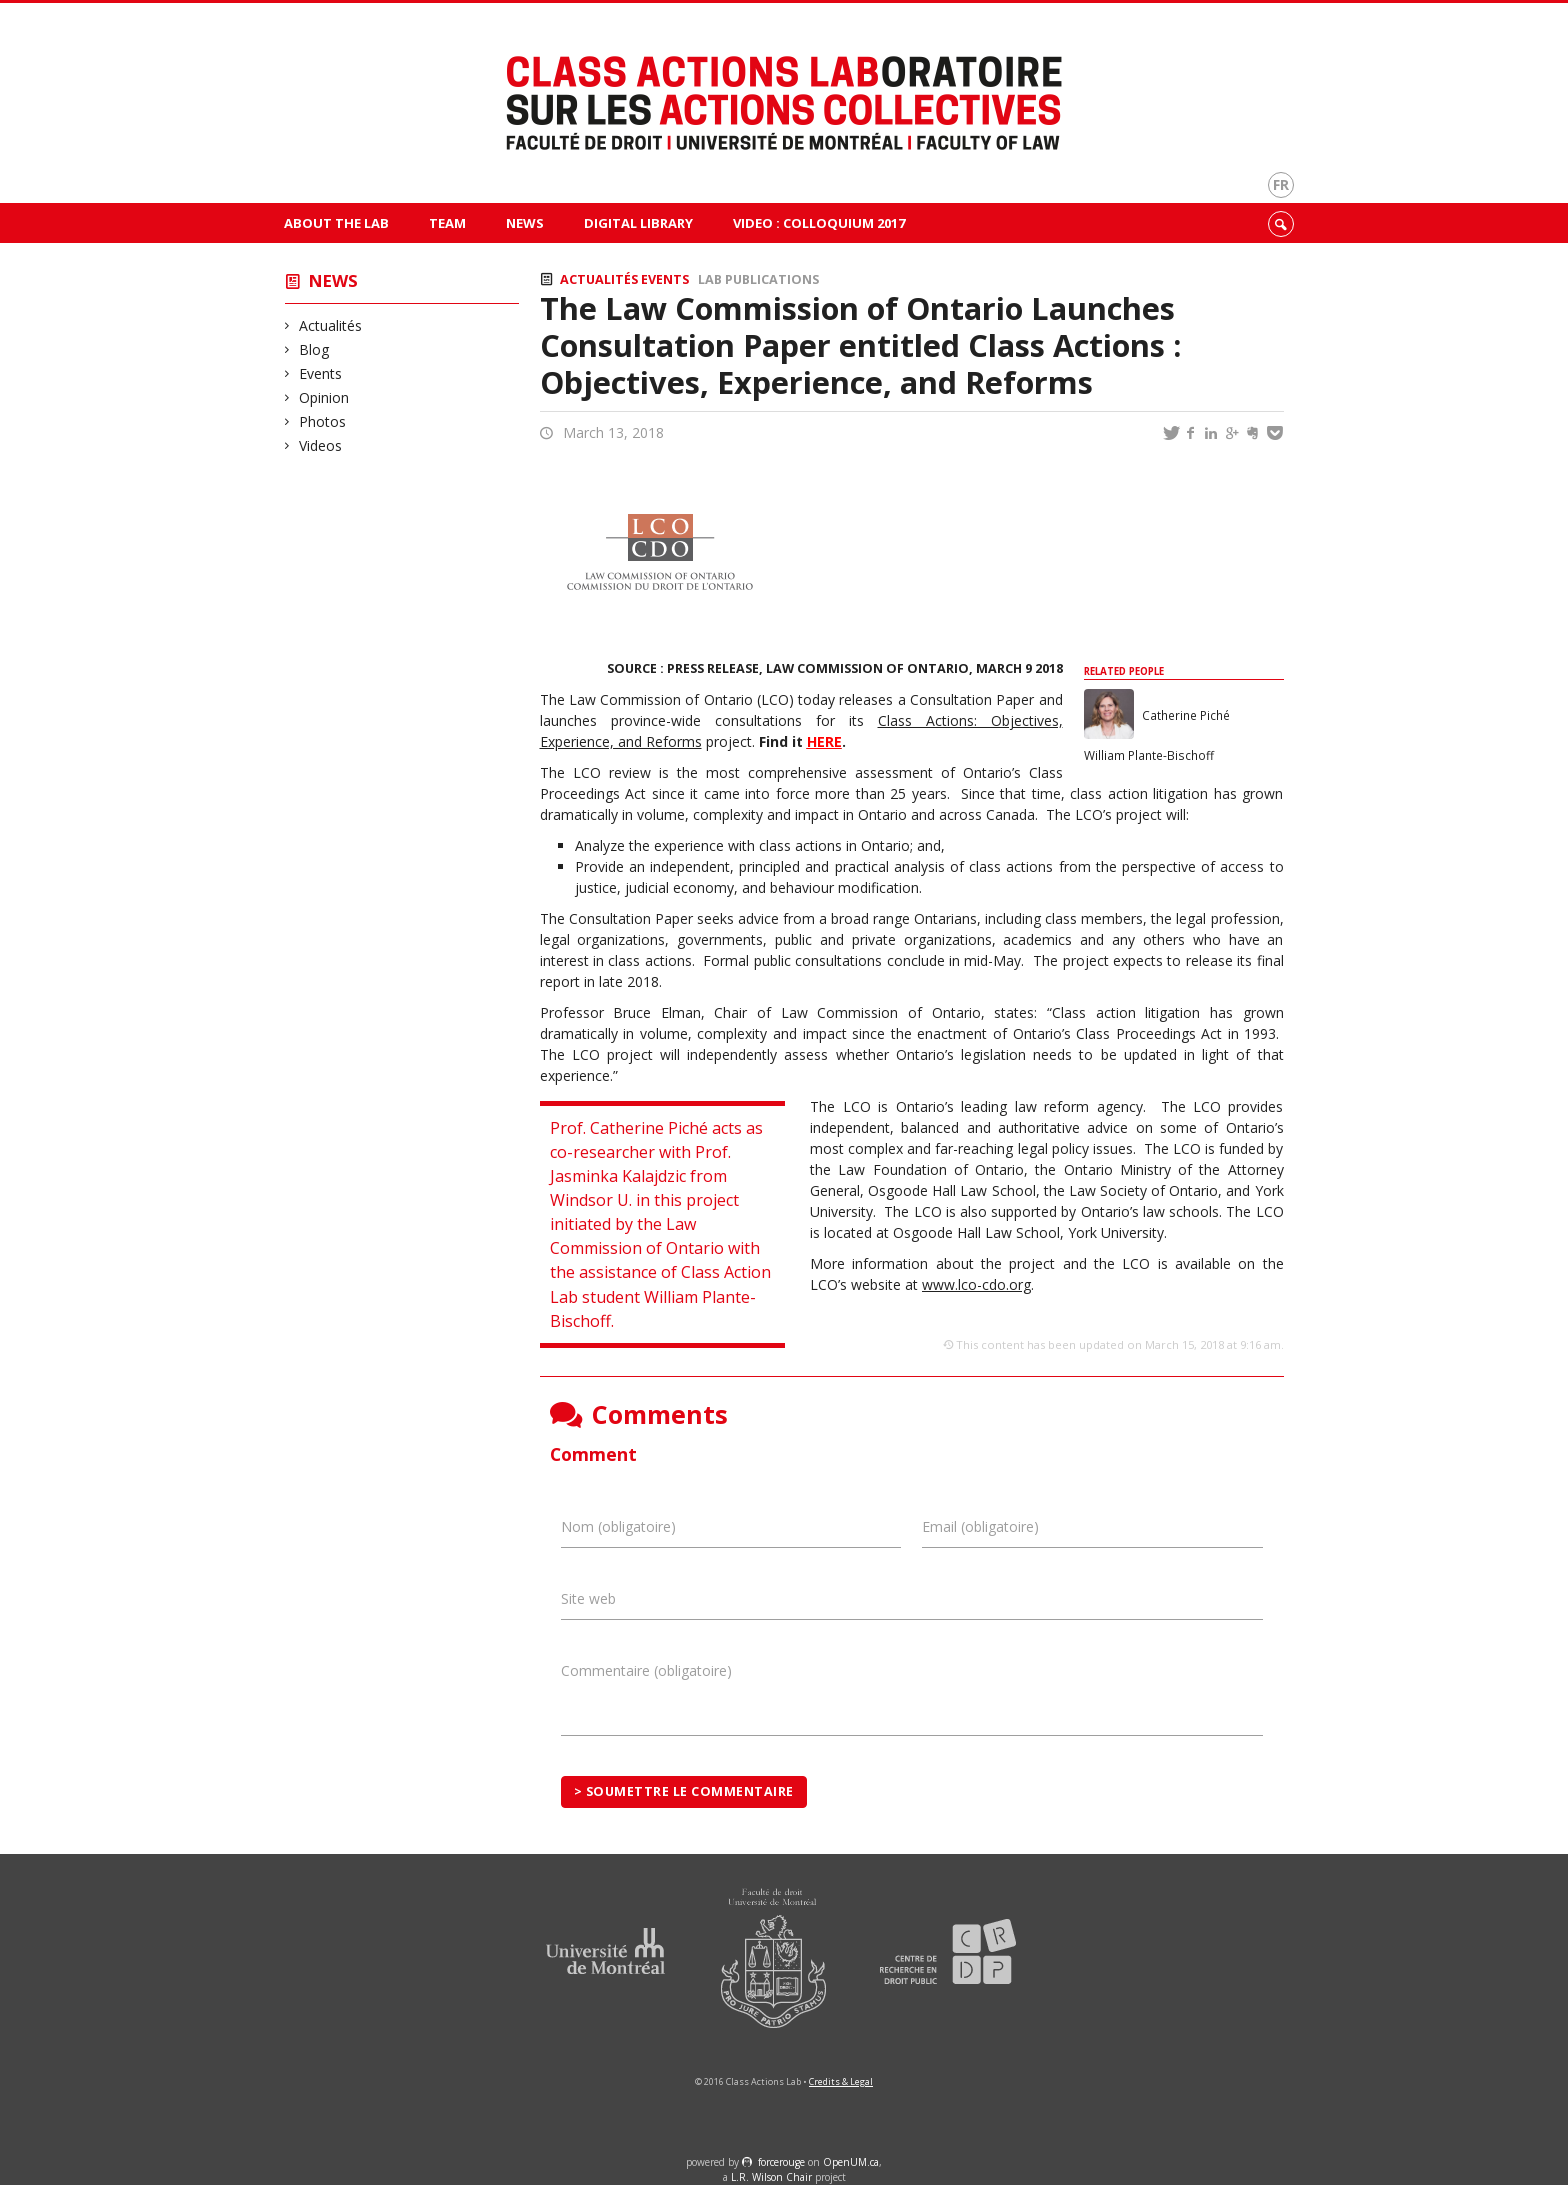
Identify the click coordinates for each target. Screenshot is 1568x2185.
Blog (314, 349)
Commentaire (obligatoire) (646, 1670)
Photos (323, 421)
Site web (588, 1598)
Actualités (331, 325)
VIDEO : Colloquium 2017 (819, 223)
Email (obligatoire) (980, 1526)
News (525, 223)
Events (321, 373)
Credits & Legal (841, 2081)
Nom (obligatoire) (618, 1526)
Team (447, 223)
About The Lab (336, 223)
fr (1281, 184)
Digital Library (638, 223)
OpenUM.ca (851, 2162)
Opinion (324, 397)
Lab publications (758, 279)
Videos (321, 445)
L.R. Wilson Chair (771, 2177)
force (781, 2162)
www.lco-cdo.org (976, 1284)
